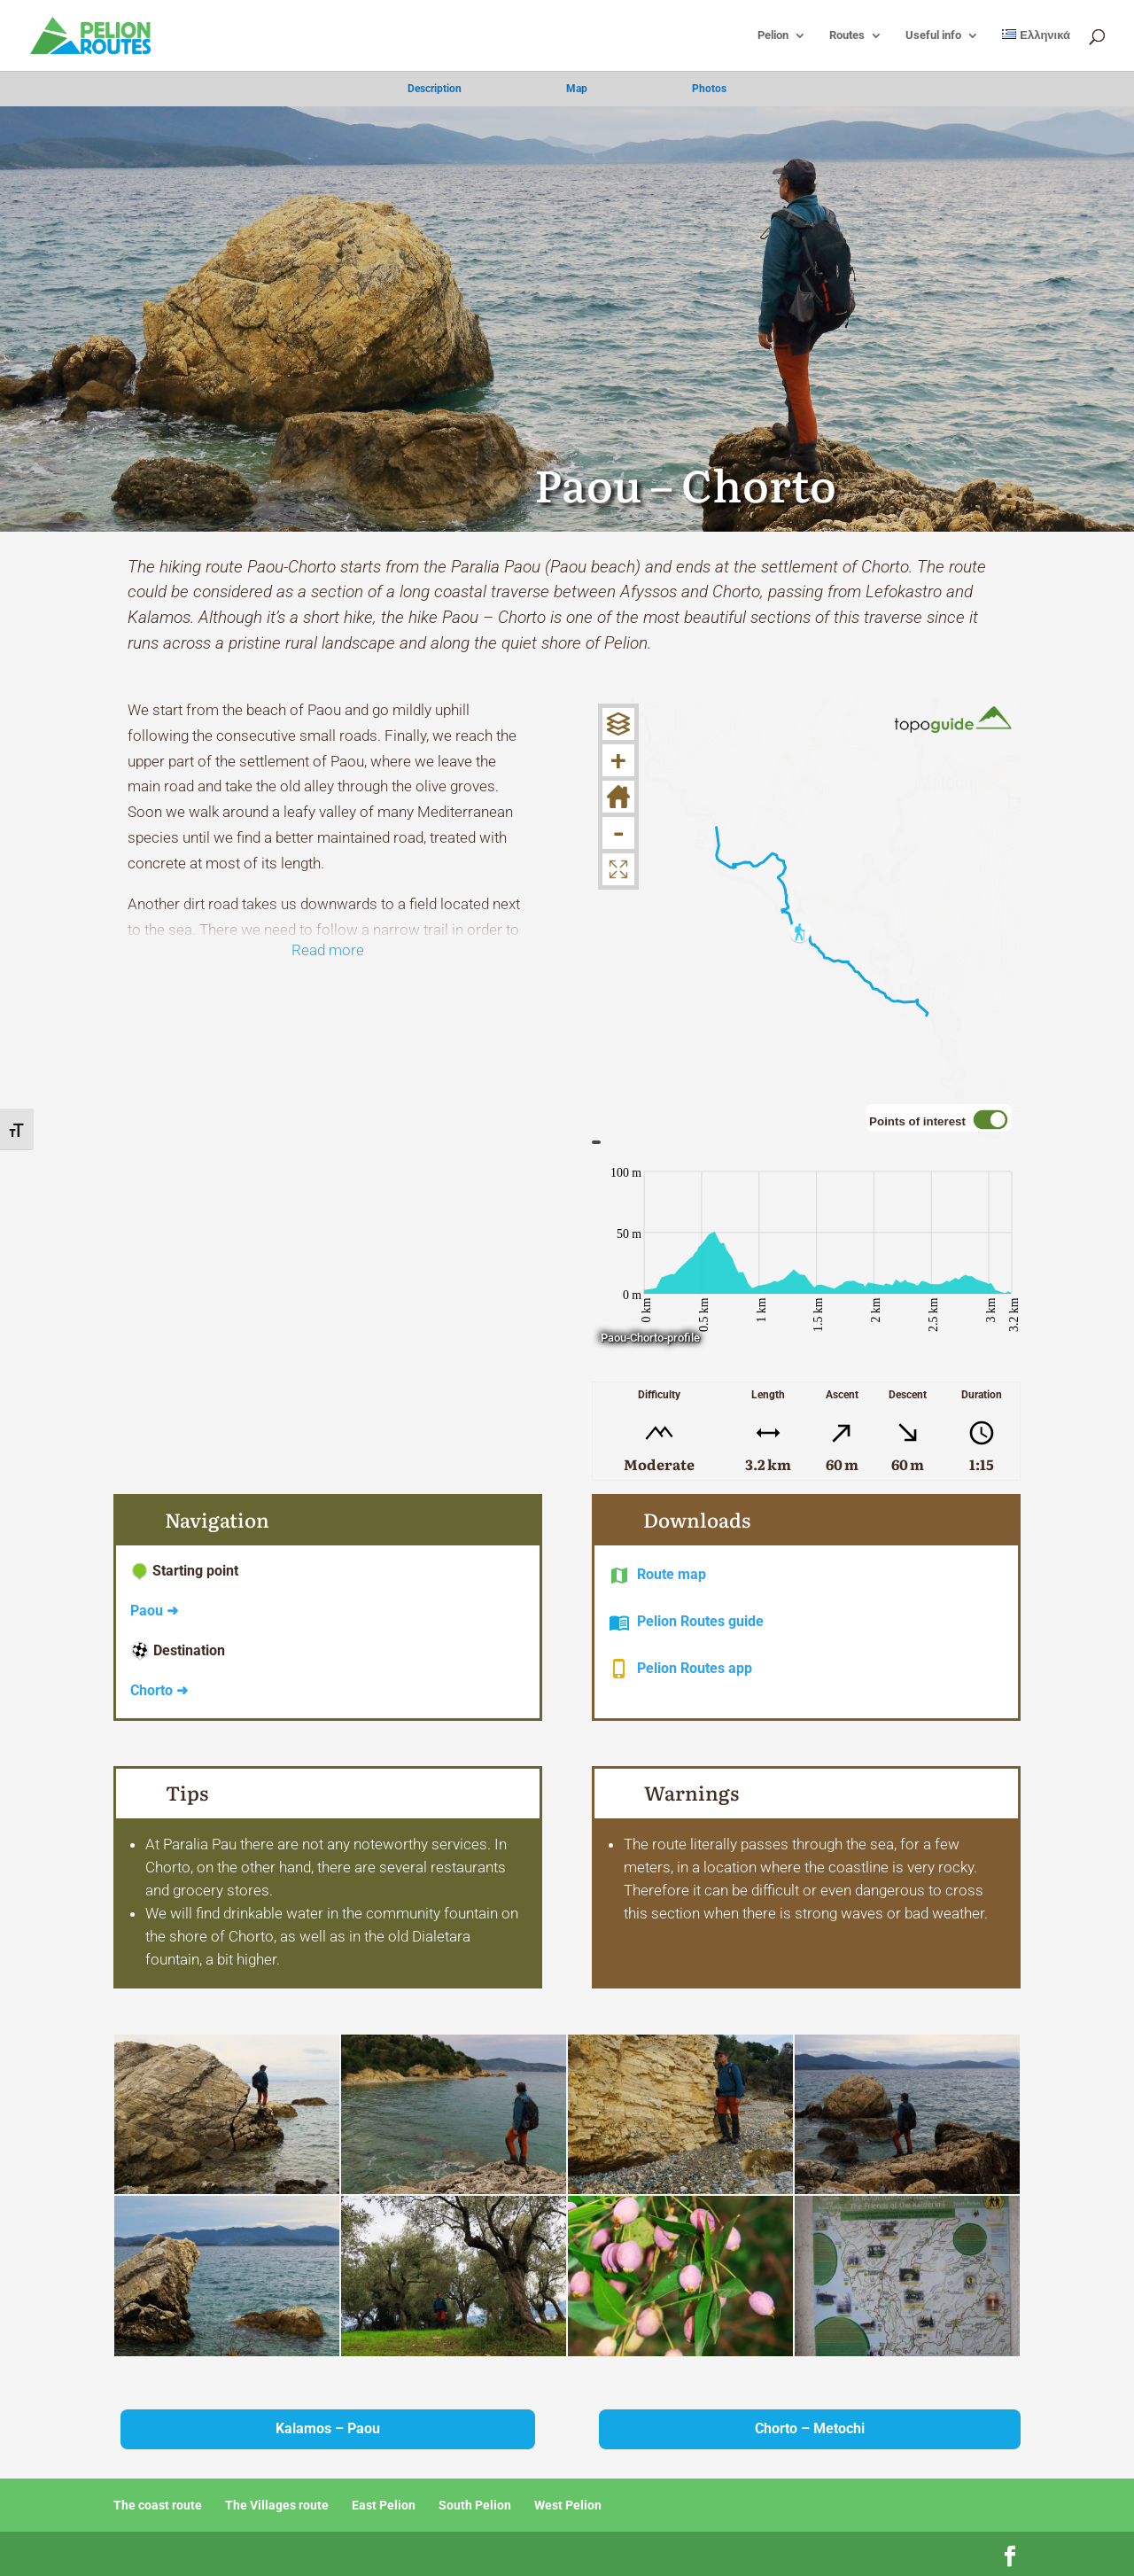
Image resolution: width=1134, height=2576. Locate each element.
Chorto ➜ (159, 1690)
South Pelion (475, 2505)
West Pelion (568, 2505)
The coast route (157, 2505)
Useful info (933, 35)
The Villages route (277, 2505)
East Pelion (384, 2505)
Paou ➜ (154, 1610)
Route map (671, 1574)
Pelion (772, 35)
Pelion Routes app (694, 1668)
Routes (847, 35)
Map (576, 88)
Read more (327, 950)
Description (435, 88)
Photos (709, 88)
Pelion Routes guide (700, 1621)
